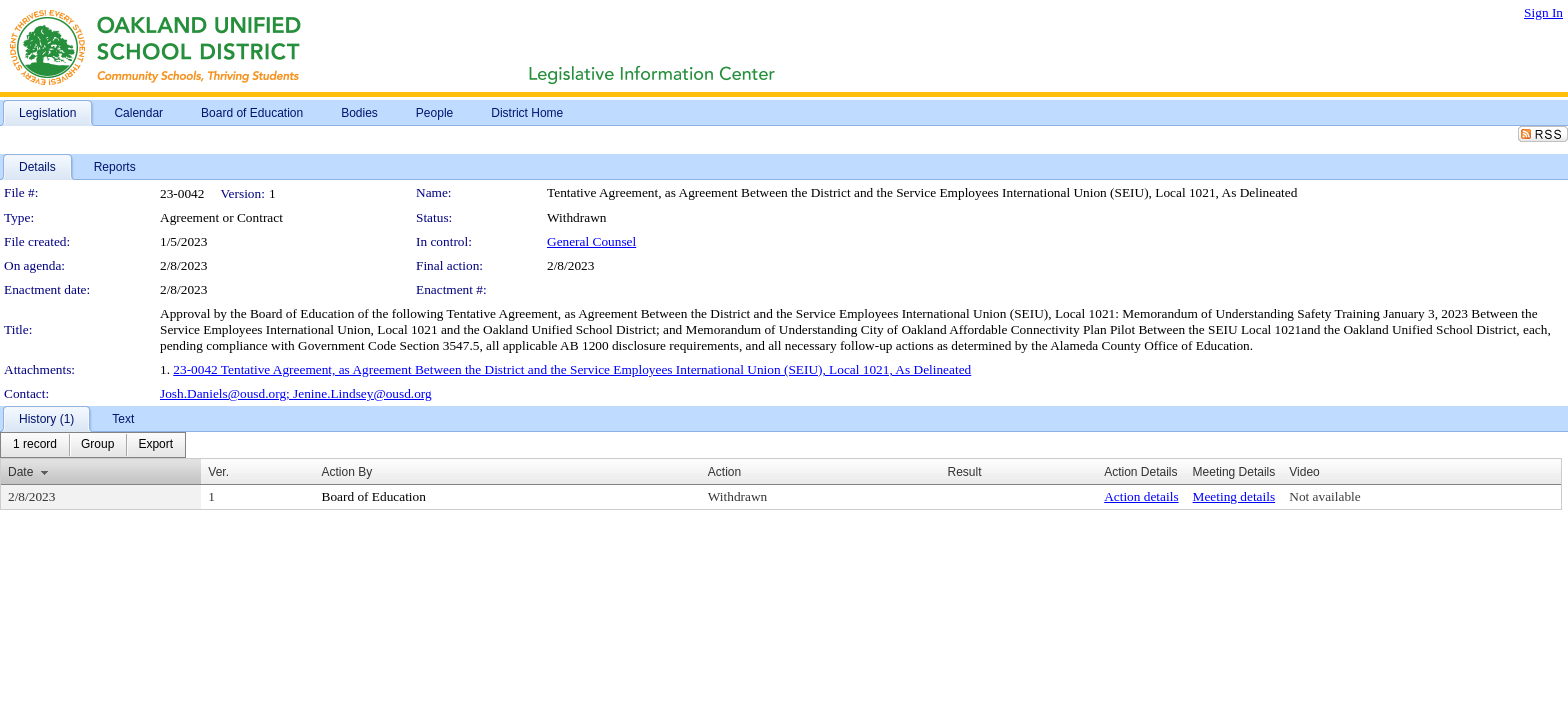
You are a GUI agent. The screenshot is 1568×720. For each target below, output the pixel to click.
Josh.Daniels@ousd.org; (226, 393)
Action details (1141, 496)
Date (20, 472)
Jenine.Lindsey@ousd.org (362, 393)
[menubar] (93, 445)
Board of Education (374, 496)
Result (964, 472)
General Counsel (591, 241)
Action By (347, 472)
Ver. (218, 472)
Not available (1324, 496)
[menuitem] (35, 445)
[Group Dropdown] (97, 445)
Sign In (1543, 12)
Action (724, 472)
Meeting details (1234, 496)
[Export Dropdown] (155, 445)
